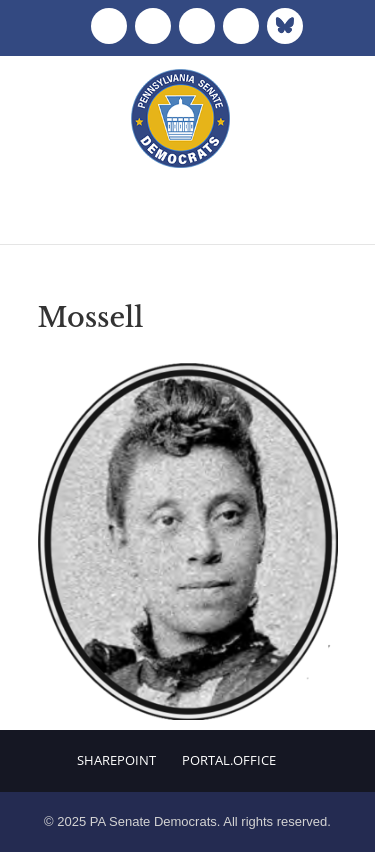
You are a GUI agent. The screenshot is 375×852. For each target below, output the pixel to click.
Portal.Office (229, 760)
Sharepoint (116, 760)
